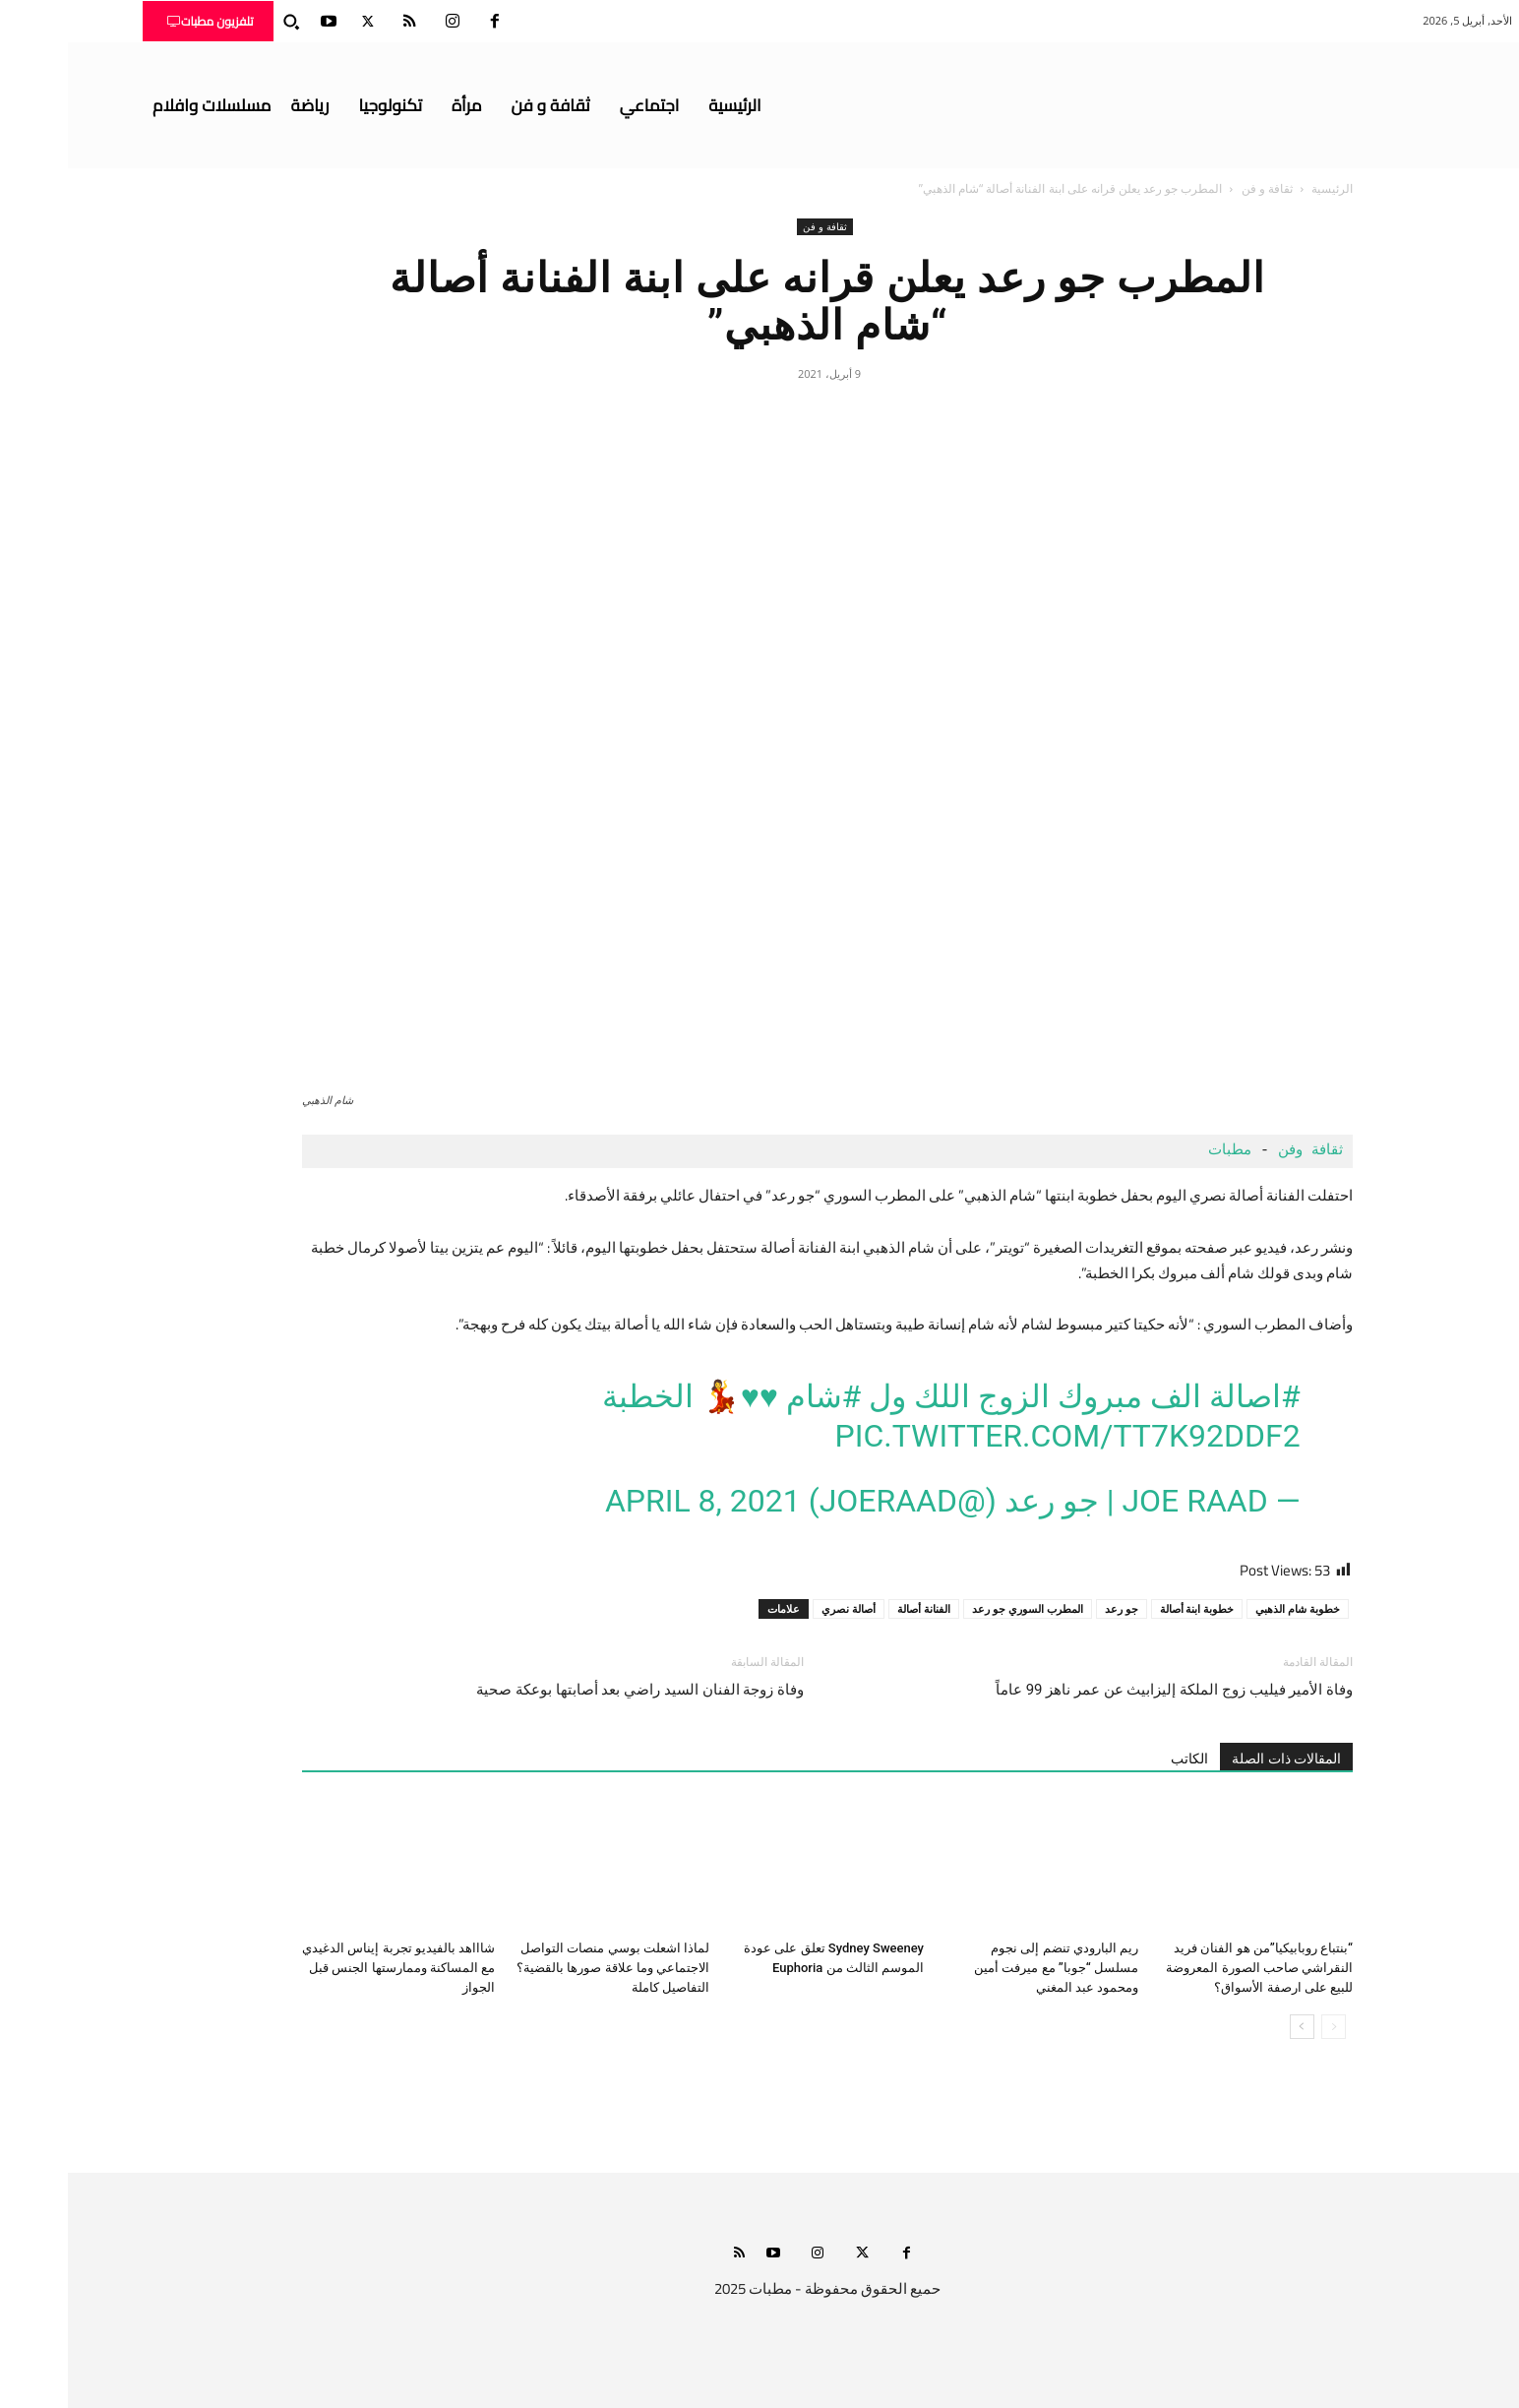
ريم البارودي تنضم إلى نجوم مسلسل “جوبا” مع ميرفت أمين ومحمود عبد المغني (988, 1968)
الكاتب (1121, 1758)
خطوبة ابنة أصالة (1129, 1608)
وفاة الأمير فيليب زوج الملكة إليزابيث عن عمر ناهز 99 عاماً (1106, 1689)
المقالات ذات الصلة (1218, 1758)
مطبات (1157, 1151)
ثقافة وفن (1242, 1151)
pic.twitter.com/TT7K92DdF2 (1000, 1435)
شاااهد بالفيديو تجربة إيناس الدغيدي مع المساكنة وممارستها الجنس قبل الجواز (330, 1968)
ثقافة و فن (1199, 188)
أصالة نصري (781, 1608)
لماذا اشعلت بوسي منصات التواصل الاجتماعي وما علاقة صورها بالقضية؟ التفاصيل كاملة (545, 1968)
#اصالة (1187, 1396)
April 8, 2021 (635, 1500)
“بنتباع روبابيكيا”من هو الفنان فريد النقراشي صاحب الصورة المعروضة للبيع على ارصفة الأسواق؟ (1191, 1968)
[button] (223, 21)
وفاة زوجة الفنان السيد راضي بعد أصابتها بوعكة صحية (572, 1689)
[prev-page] (1265, 2026)
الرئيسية (1264, 188)
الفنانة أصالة (855, 1608)
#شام (756, 1396)
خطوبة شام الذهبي (1229, 1608)
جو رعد (1053, 1608)
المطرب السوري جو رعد (959, 1608)
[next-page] (1234, 2026)
